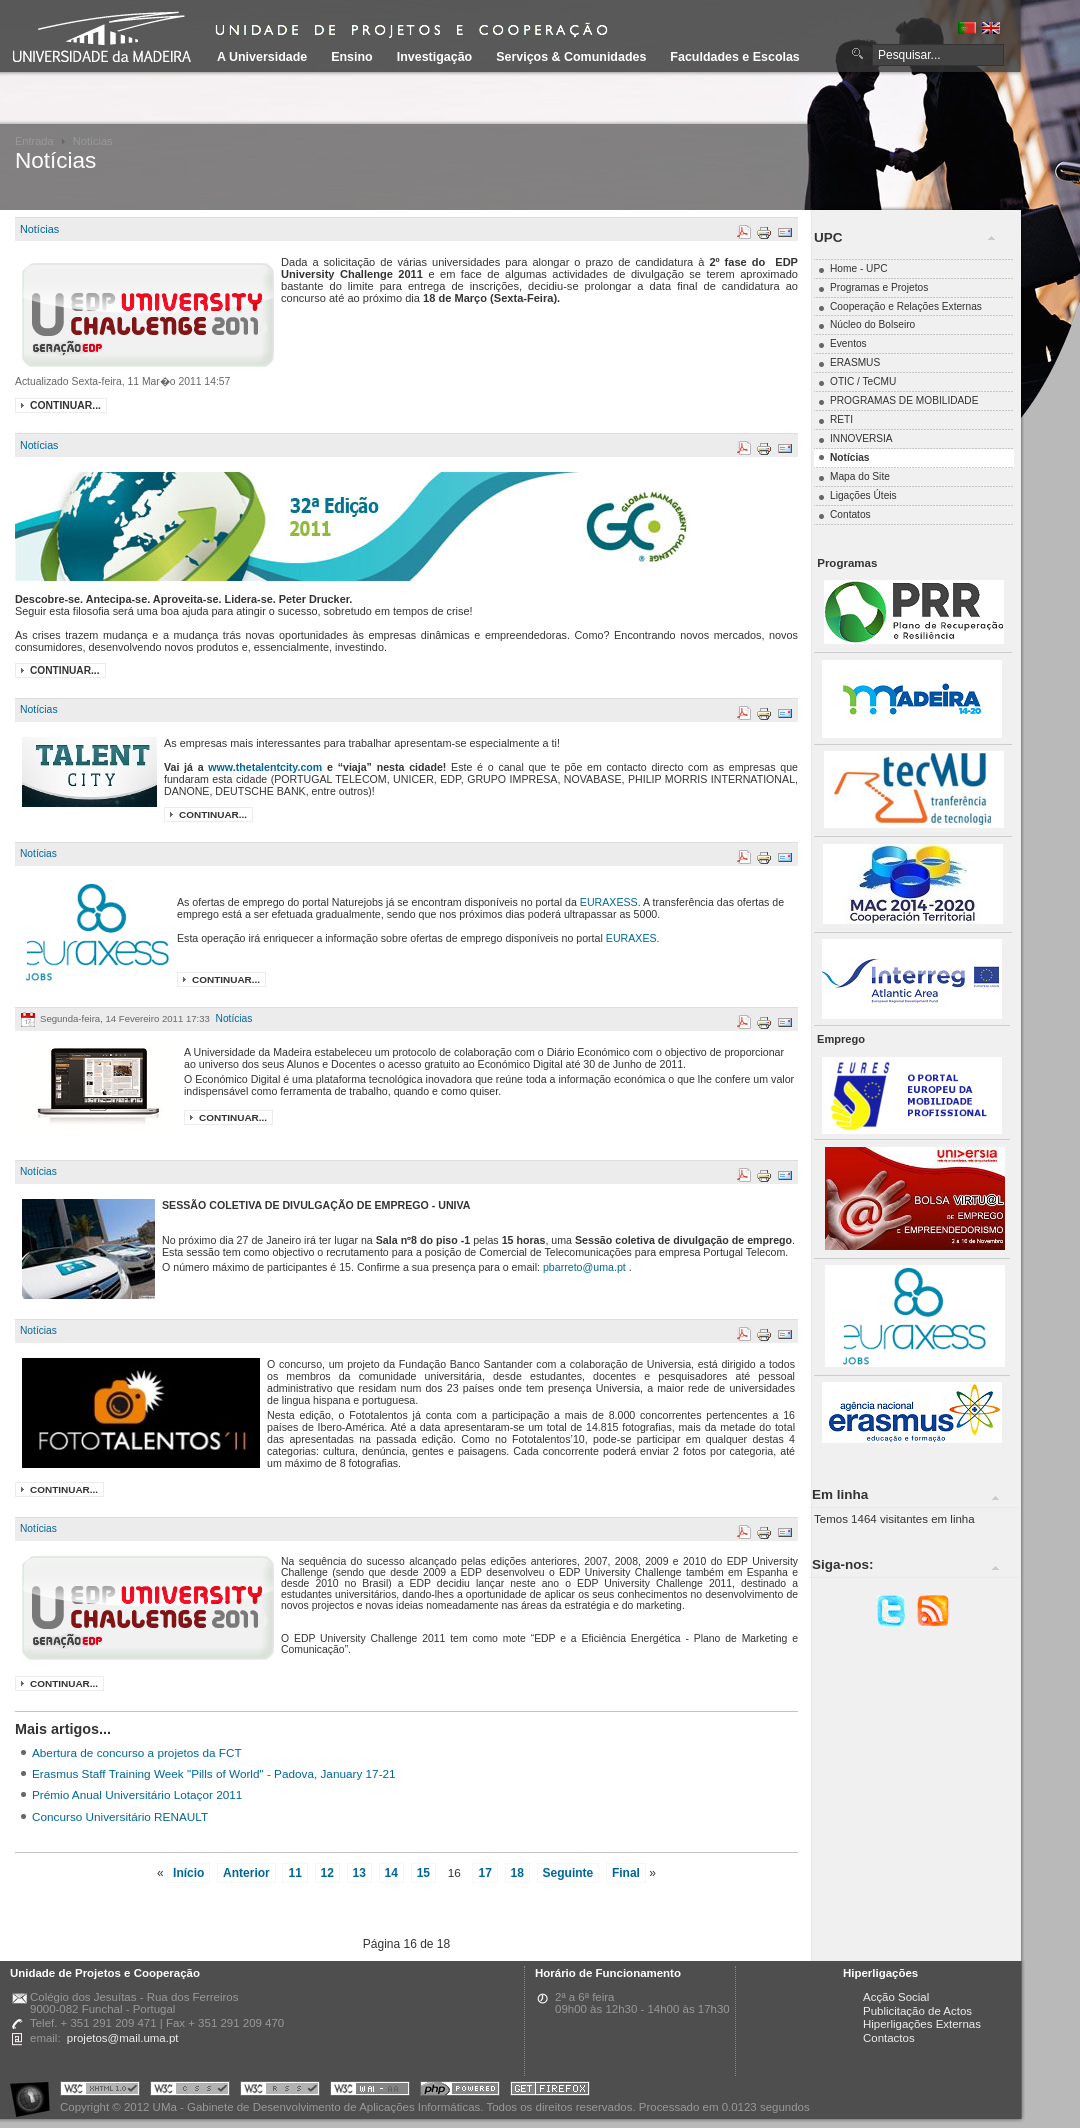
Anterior (246, 1873)
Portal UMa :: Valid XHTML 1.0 (100, 2091)
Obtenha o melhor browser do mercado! (550, 2091)
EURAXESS (609, 902)
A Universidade (262, 57)
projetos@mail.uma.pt (123, 2038)
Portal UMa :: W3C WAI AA (370, 2091)
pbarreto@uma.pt (584, 1267)
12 (327, 1873)
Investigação (434, 57)
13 (359, 1873)
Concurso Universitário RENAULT (120, 1816)
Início (188, 1873)
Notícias (39, 229)
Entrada (34, 141)
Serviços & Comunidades (571, 57)
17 (484, 1873)
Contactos (889, 2038)
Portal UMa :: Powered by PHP (460, 2091)
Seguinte (568, 1873)
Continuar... (65, 405)
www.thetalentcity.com (265, 767)
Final (626, 1873)
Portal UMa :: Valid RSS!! (280, 2091)
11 (294, 1873)
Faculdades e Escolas (734, 57)
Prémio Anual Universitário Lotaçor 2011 (137, 1794)
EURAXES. (633, 938)
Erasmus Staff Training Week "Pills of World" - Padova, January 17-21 (214, 1773)
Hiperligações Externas (922, 2024)
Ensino (352, 57)
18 (517, 1873)
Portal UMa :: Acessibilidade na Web (35, 2091)
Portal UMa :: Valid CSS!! (190, 2091)
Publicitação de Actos (917, 2011)
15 (423, 1873)
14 (391, 1873)
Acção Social (896, 1997)
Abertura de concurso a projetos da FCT (137, 1752)
